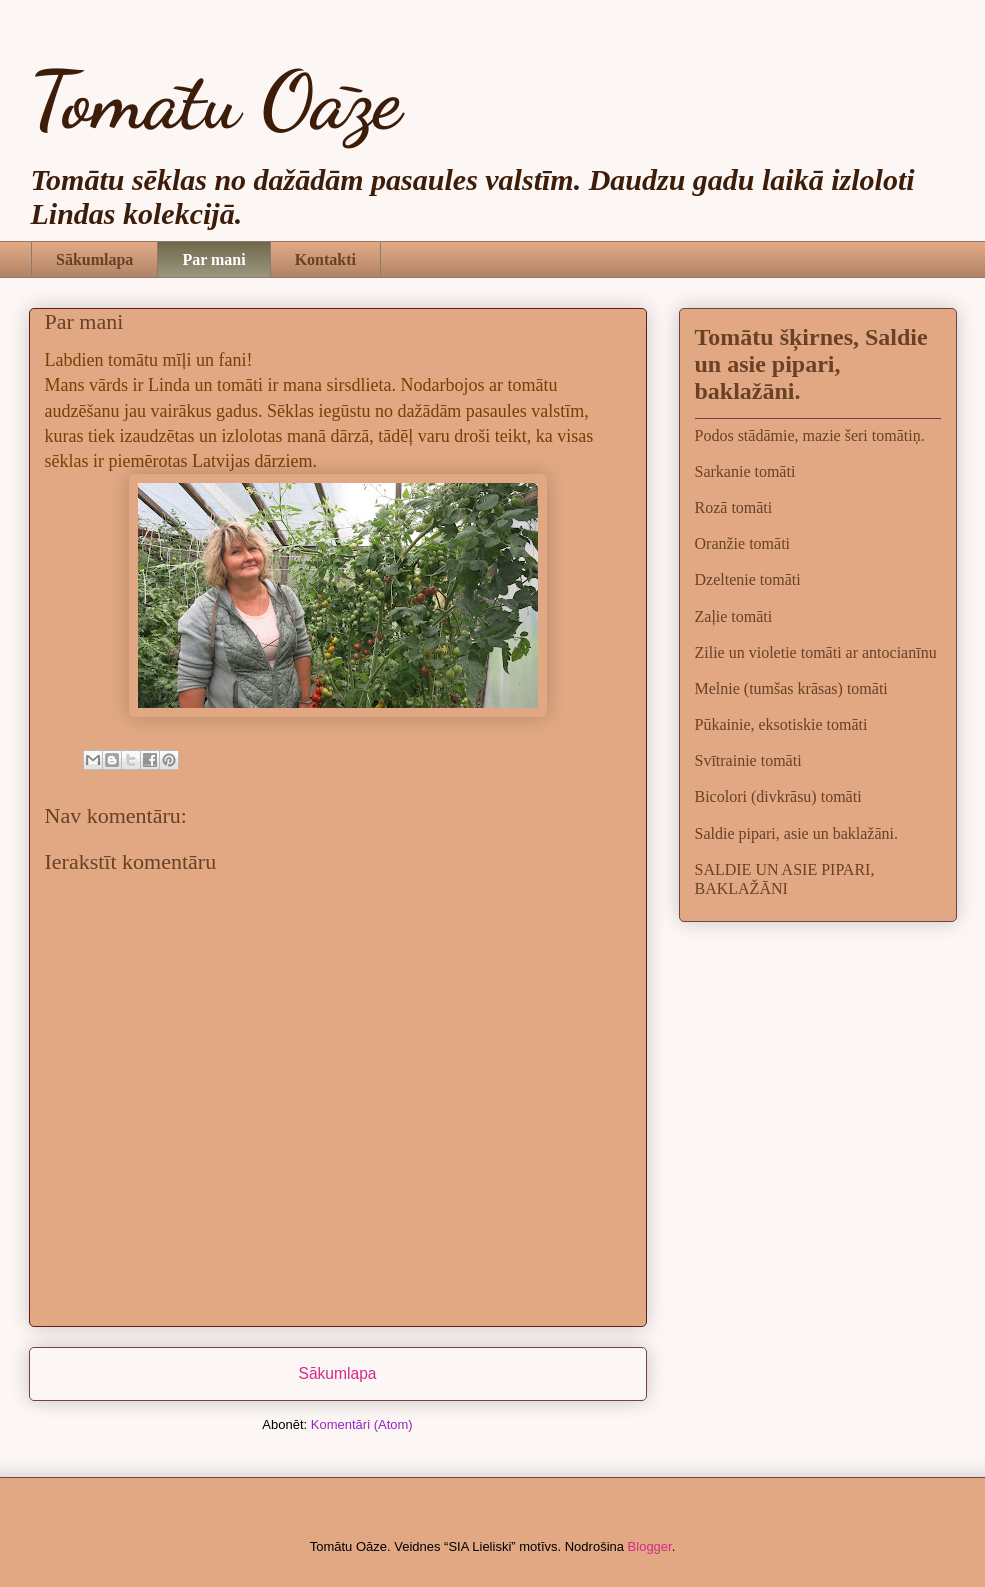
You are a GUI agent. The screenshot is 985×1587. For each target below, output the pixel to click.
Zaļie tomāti (734, 616)
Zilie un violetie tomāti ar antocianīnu (816, 652)
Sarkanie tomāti (745, 471)
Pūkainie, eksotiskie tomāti (781, 724)
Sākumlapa (94, 259)
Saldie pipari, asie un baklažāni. (796, 833)
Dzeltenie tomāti (748, 579)
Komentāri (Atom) (362, 1424)
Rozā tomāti (734, 507)
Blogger (650, 1546)
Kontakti (325, 259)
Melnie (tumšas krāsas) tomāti (791, 688)
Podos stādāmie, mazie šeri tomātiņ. (810, 435)
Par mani (213, 259)
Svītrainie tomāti (748, 760)
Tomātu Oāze (215, 100)
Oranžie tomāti (743, 543)
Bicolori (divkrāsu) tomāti (778, 796)
